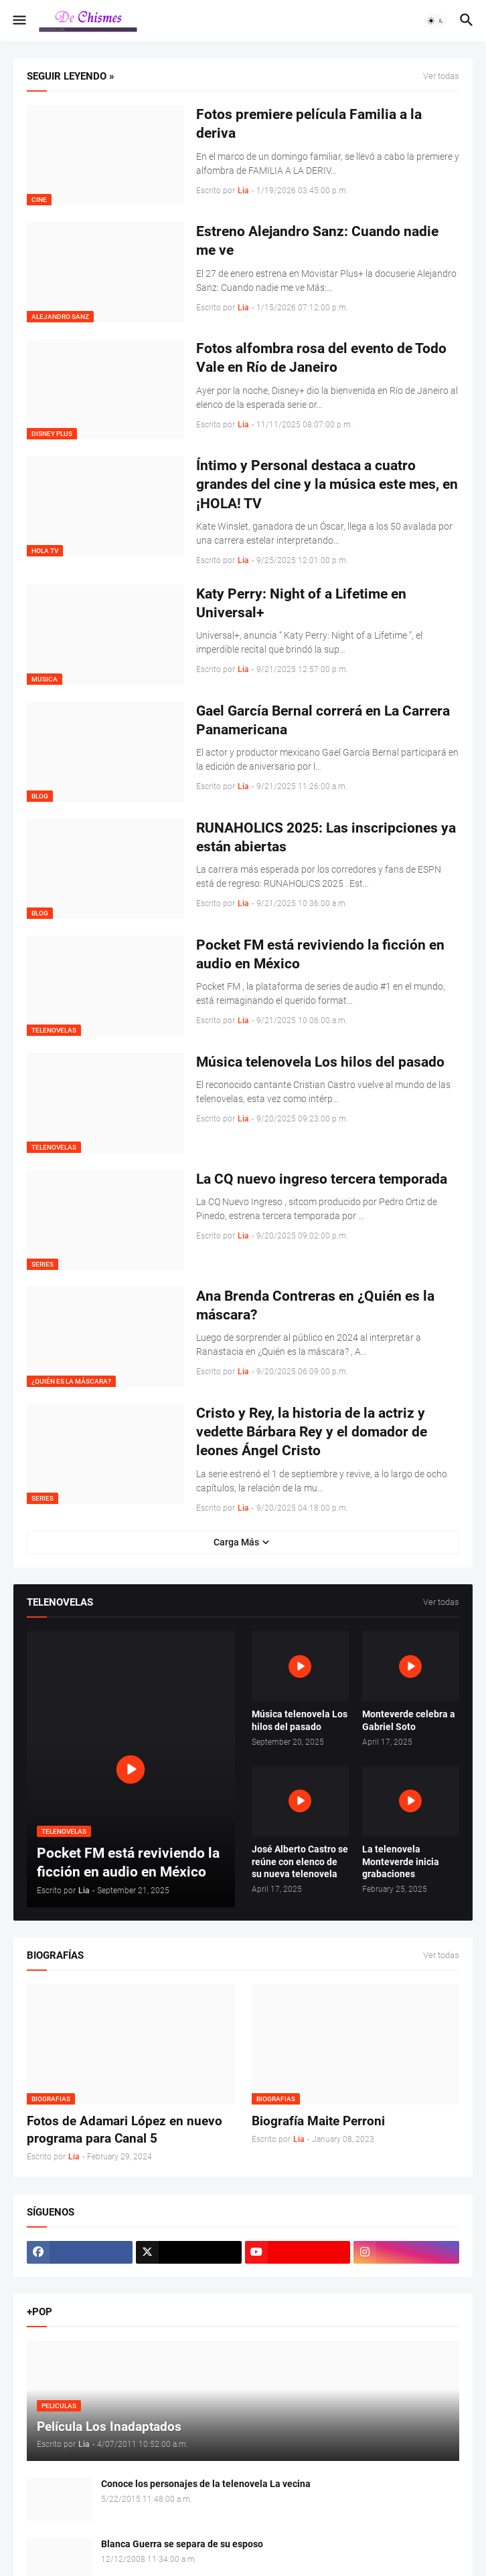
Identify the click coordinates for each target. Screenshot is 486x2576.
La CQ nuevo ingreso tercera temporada (321, 1179)
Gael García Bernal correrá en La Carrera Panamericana (323, 720)
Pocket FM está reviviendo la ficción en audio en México (320, 954)
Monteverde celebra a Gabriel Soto (408, 1720)
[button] (18, 20)
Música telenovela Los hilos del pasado (320, 1062)
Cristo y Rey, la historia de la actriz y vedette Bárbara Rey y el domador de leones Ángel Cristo (311, 1432)
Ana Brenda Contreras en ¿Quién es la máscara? (315, 1305)
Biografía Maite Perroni (318, 2121)
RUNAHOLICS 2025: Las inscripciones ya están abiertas (326, 837)
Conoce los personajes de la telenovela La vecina (206, 2483)
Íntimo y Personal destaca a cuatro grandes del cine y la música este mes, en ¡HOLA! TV (327, 484)
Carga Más (236, 1542)
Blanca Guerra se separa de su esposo (182, 2544)
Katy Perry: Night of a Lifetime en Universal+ (301, 603)
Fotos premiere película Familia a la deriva (309, 123)
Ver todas (441, 76)
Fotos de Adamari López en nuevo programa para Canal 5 (124, 2129)
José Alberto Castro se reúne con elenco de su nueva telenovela (300, 1862)
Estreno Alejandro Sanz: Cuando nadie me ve (317, 240)
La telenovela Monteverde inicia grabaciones (400, 1862)
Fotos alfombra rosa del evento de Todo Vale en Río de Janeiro (321, 357)
